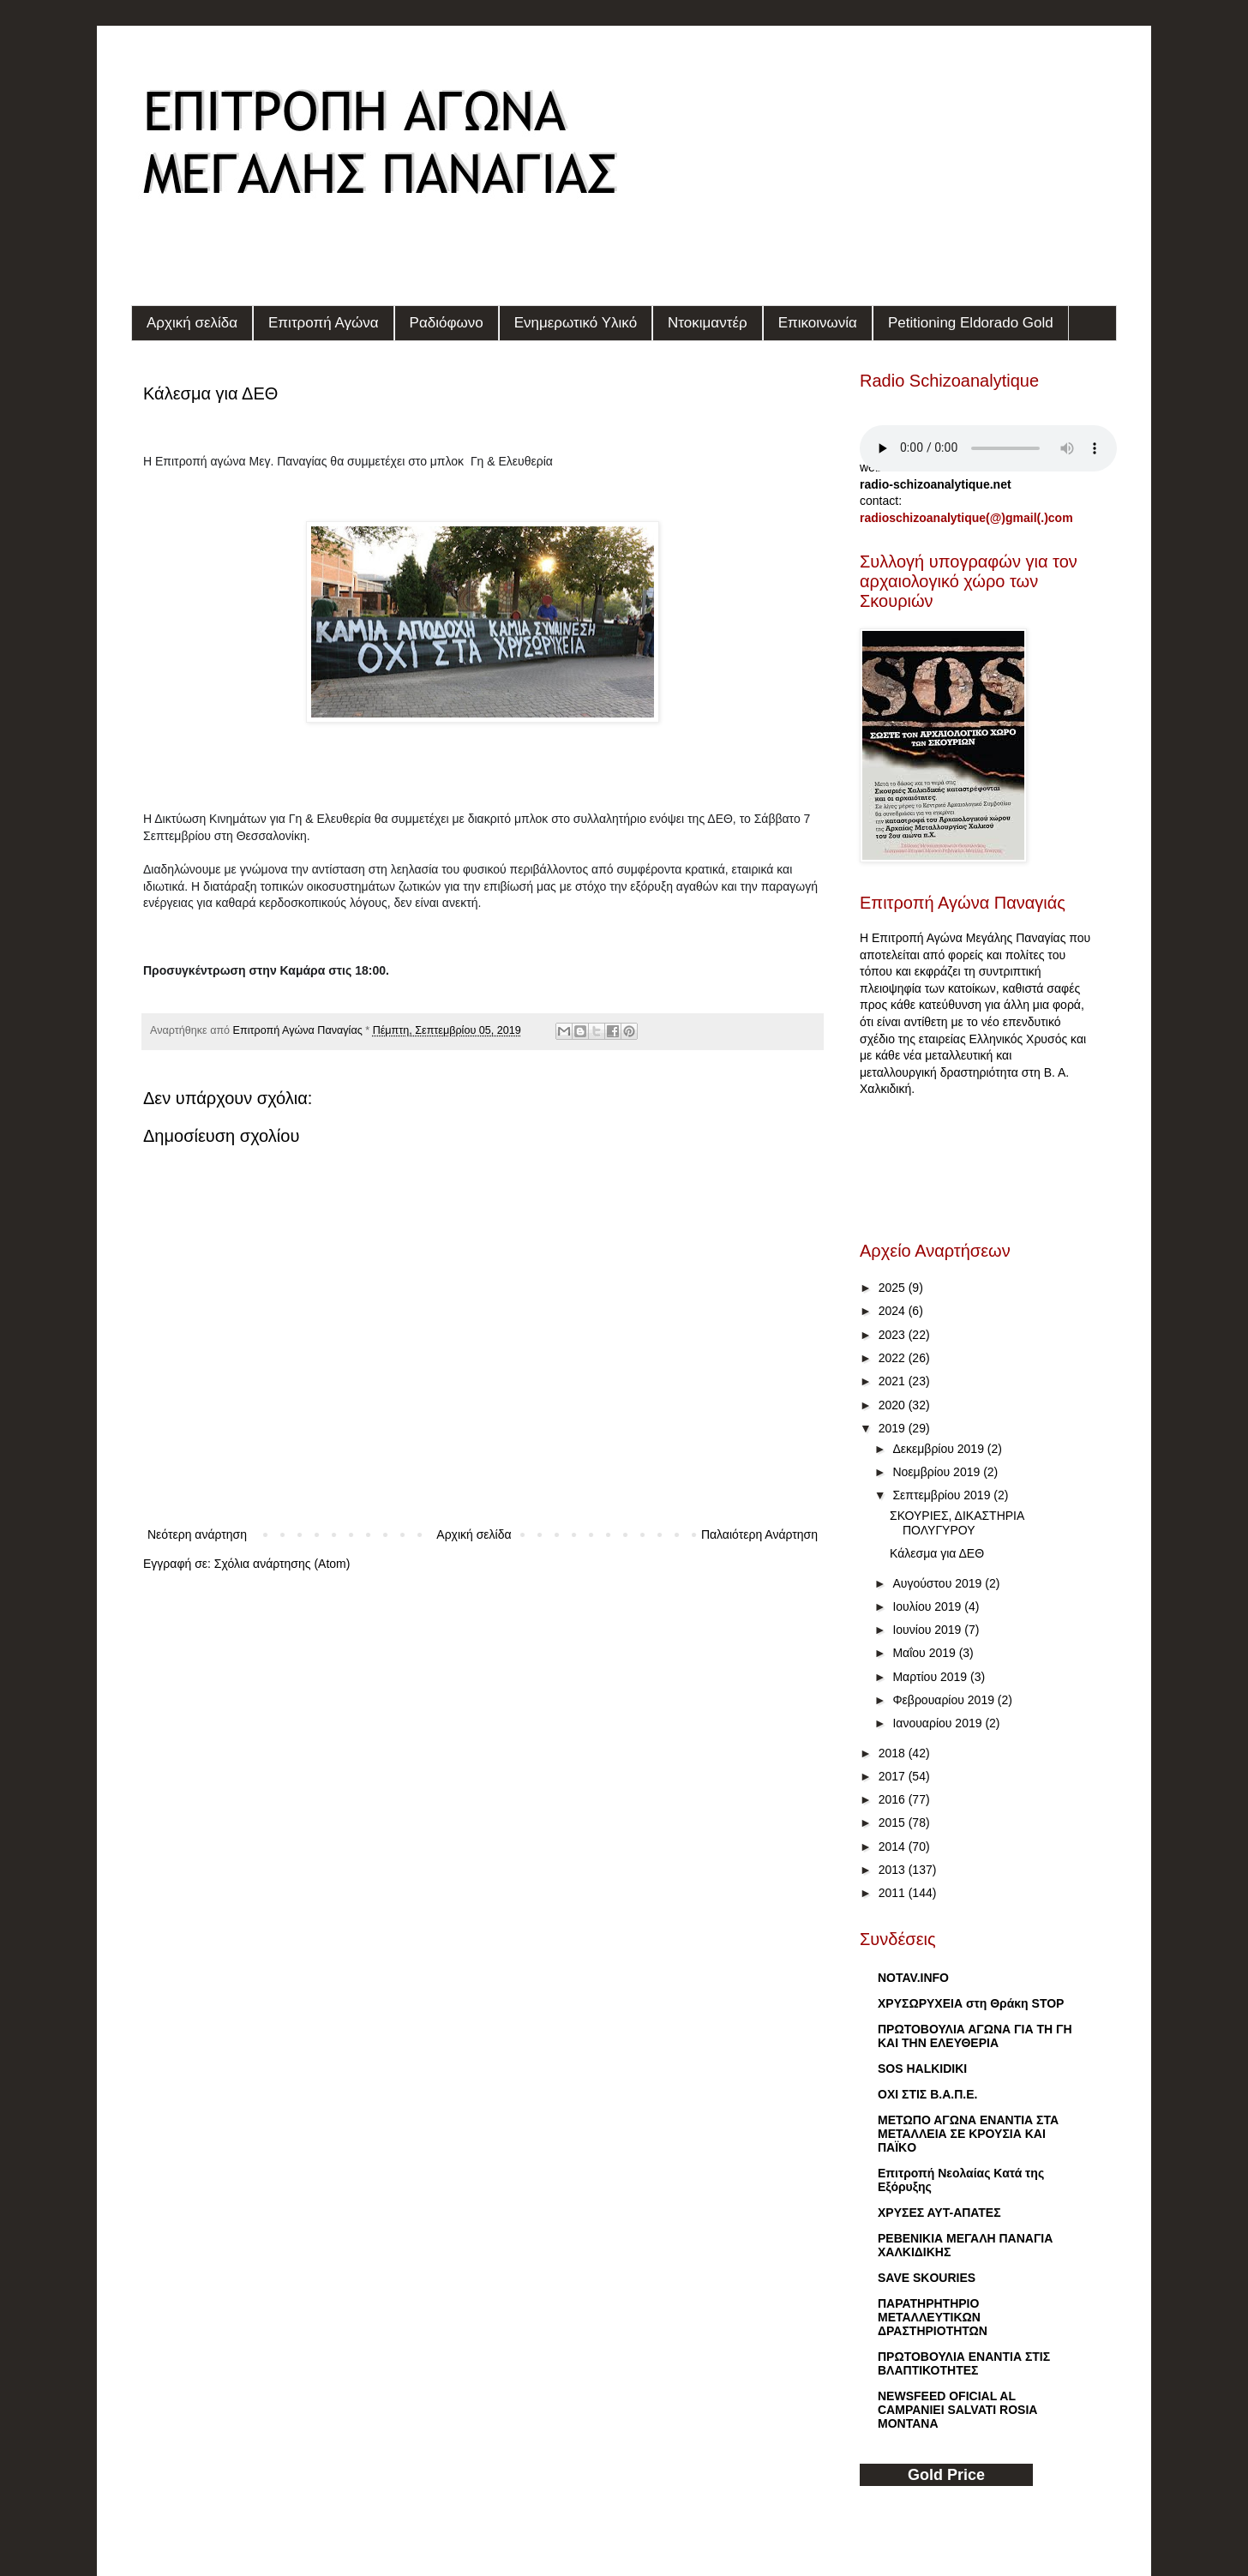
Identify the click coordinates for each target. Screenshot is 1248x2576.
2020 (894, 1405)
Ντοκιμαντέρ (707, 323)
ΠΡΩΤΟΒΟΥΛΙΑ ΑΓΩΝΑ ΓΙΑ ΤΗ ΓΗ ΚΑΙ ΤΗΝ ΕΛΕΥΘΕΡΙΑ (975, 2036)
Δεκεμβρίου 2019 (939, 1449)
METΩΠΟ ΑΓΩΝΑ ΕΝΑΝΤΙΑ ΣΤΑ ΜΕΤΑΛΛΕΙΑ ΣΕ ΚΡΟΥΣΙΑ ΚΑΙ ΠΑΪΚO (968, 2133)
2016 (894, 1799)
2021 (894, 1381)
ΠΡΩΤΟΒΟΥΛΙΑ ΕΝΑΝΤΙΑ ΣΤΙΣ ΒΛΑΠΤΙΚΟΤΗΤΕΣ (964, 2363)
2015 (894, 1822)
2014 (894, 1846)
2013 (894, 1869)
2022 (894, 1358)
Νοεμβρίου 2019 (937, 1472)
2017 (894, 1776)
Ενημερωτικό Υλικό (575, 323)
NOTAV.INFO (913, 1978)
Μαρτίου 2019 (931, 1677)
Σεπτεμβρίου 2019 (942, 1495)
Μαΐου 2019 (925, 1653)
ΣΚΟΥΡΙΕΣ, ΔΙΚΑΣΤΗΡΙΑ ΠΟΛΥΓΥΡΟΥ (957, 1523)
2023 (894, 1335)
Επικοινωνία (817, 323)
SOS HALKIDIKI (922, 2068)
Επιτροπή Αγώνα (323, 323)
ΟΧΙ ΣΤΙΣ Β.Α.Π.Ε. (927, 2094)
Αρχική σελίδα (192, 323)
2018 (894, 1753)
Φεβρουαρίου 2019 (944, 1700)
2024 (894, 1311)
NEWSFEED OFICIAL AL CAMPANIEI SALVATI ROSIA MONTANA (957, 2409)
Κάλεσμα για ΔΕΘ (937, 1553)
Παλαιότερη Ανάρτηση (759, 1534)
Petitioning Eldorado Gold (970, 323)
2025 (894, 1287)
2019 (894, 1428)
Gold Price (946, 2474)
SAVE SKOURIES (926, 2278)
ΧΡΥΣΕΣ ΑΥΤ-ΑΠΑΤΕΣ (939, 2212)
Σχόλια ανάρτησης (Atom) (282, 1563)
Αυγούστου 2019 (938, 1583)
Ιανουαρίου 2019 (938, 1723)
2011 (894, 1893)
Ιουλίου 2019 (928, 1606)
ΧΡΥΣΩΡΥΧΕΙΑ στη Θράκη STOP (971, 2003)
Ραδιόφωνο (446, 323)
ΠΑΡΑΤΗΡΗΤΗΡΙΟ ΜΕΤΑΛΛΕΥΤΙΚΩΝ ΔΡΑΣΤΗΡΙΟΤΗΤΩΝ (932, 2317)
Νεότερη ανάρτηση (197, 1534)
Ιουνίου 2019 (928, 1629)
